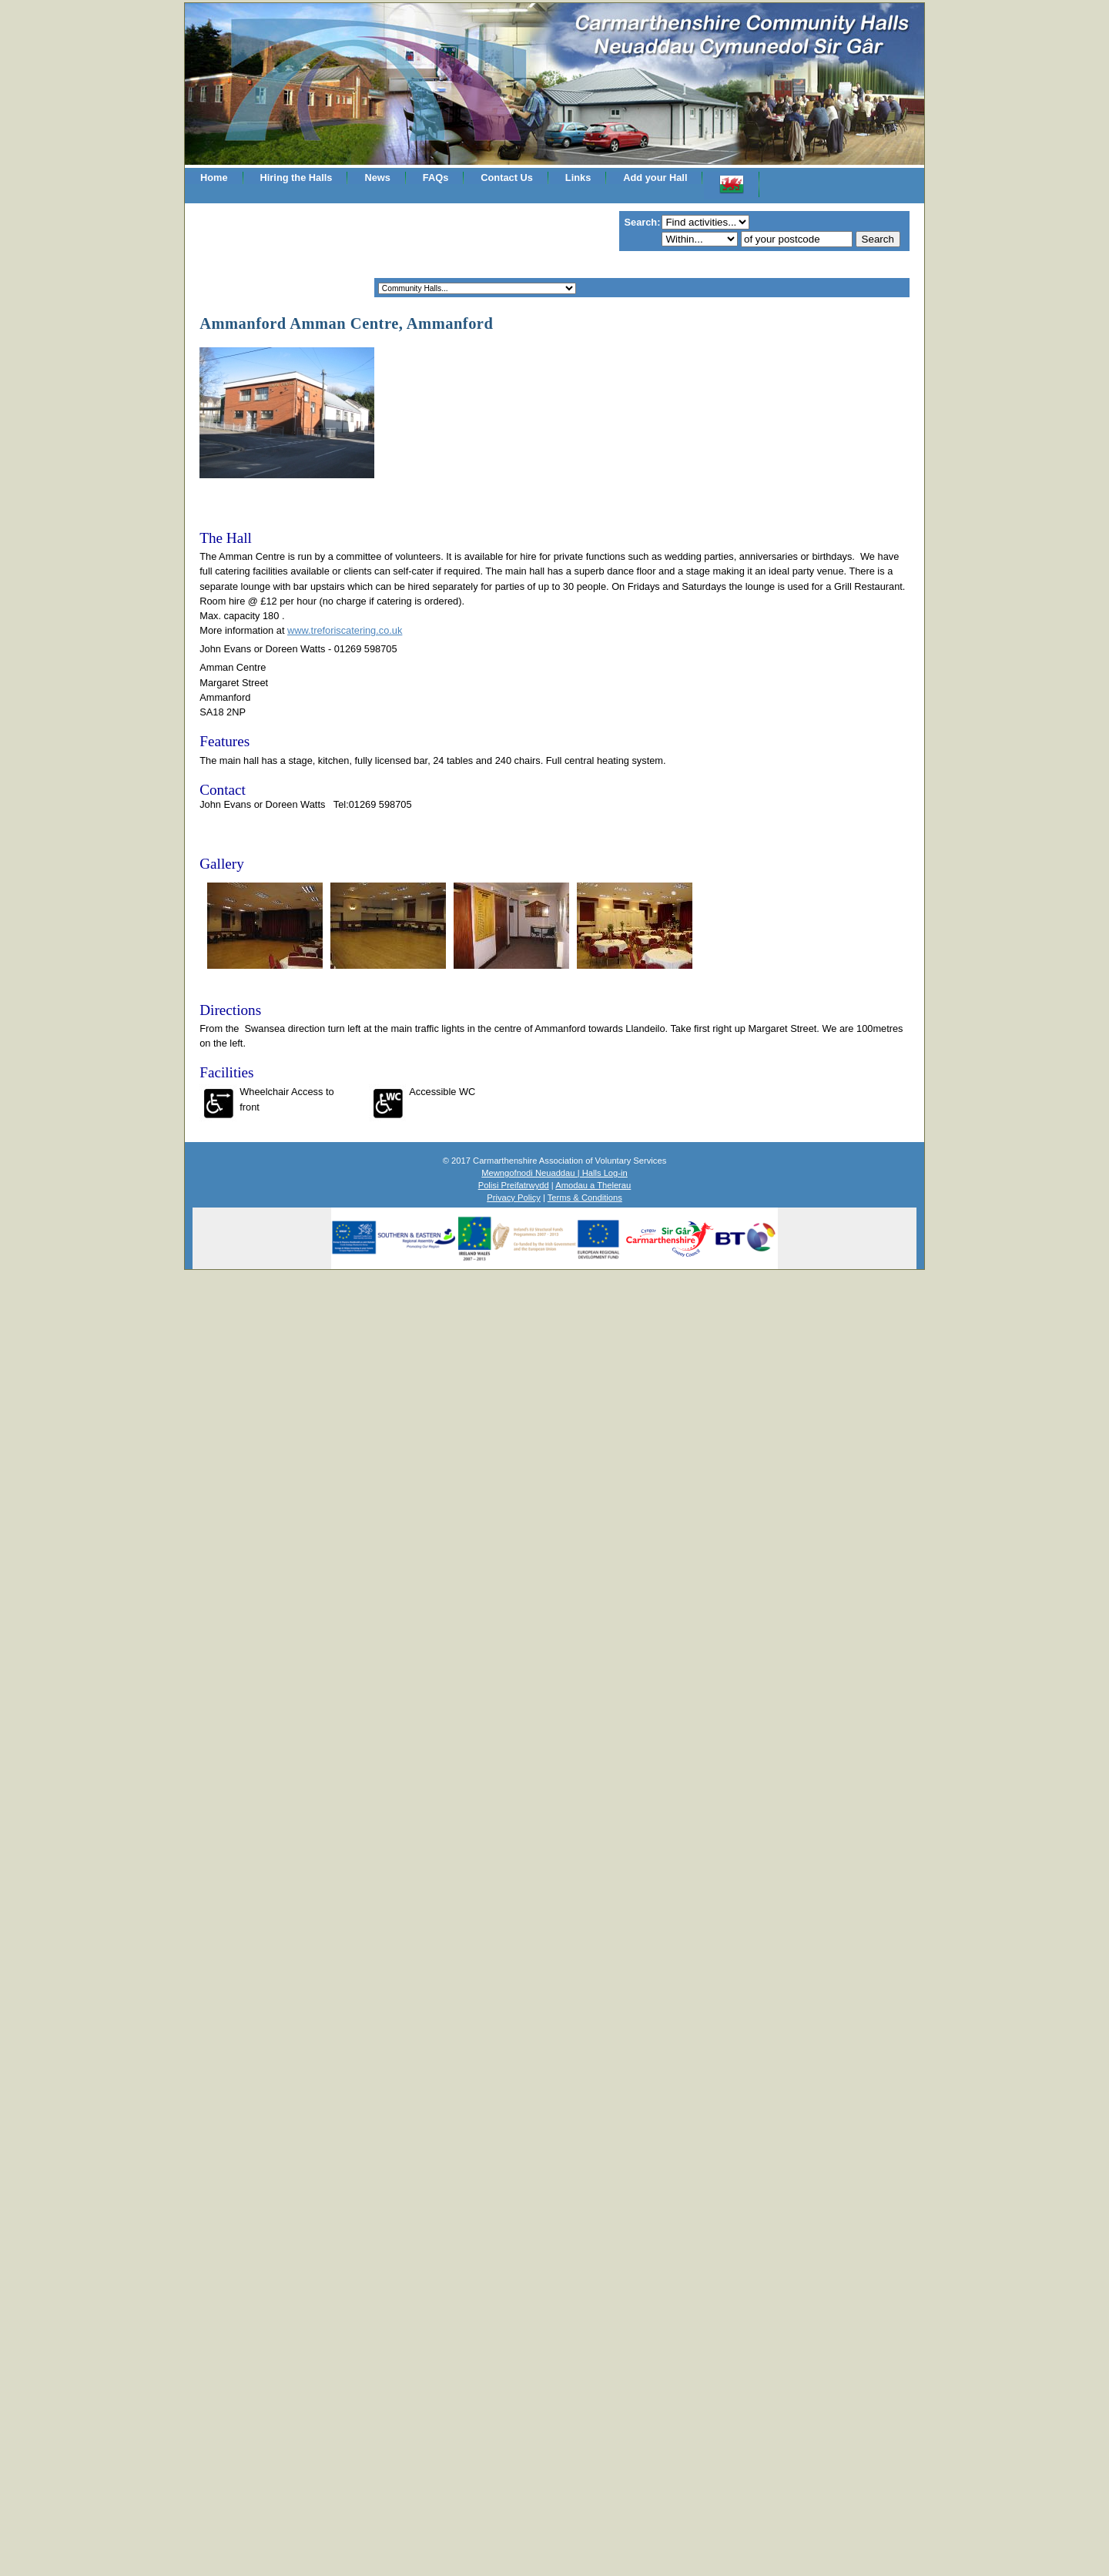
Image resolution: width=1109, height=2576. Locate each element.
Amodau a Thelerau (593, 1185)
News (377, 177)
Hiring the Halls (296, 177)
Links (578, 177)
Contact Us (507, 177)
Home (214, 177)
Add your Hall (655, 177)
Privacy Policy (514, 1197)
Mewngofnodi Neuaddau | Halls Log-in (554, 1172)
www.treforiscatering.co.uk (344, 630)
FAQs (435, 177)
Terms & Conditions (585, 1197)
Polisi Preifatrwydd (513, 1185)
